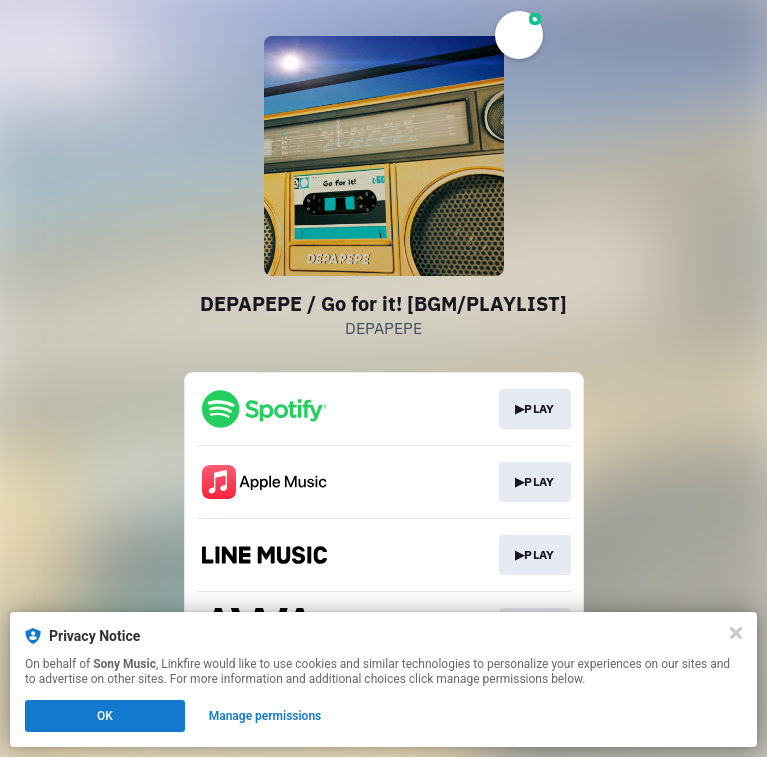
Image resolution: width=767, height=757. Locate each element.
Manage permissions (265, 716)
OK (105, 716)
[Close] (736, 633)
